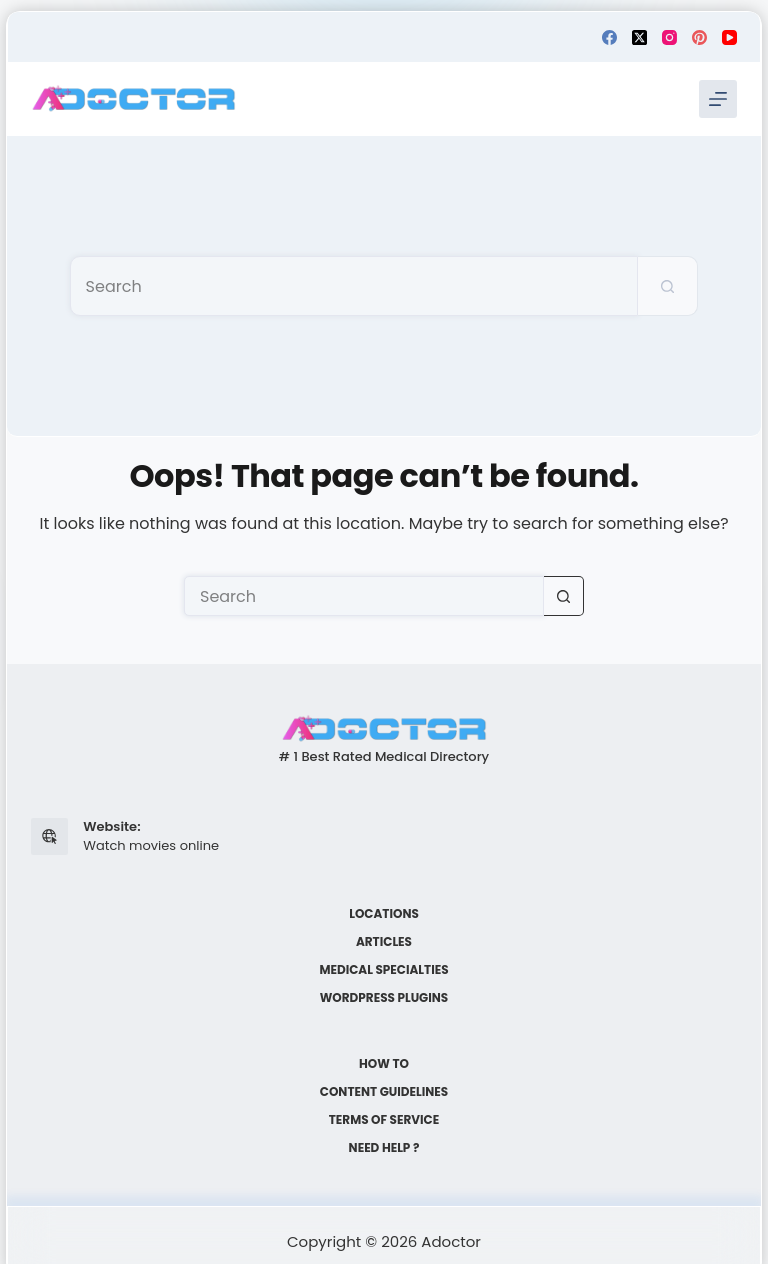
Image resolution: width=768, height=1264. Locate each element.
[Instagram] (669, 37)
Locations (384, 914)
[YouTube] (729, 37)
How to (384, 1064)
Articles (384, 942)
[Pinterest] (699, 37)
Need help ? (384, 1148)
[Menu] (718, 99)
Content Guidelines (384, 1092)
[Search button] (668, 286)
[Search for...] (354, 286)
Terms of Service (384, 1120)
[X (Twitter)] (639, 37)
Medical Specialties (383, 970)
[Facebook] (609, 37)
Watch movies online (151, 845)
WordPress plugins (384, 998)
